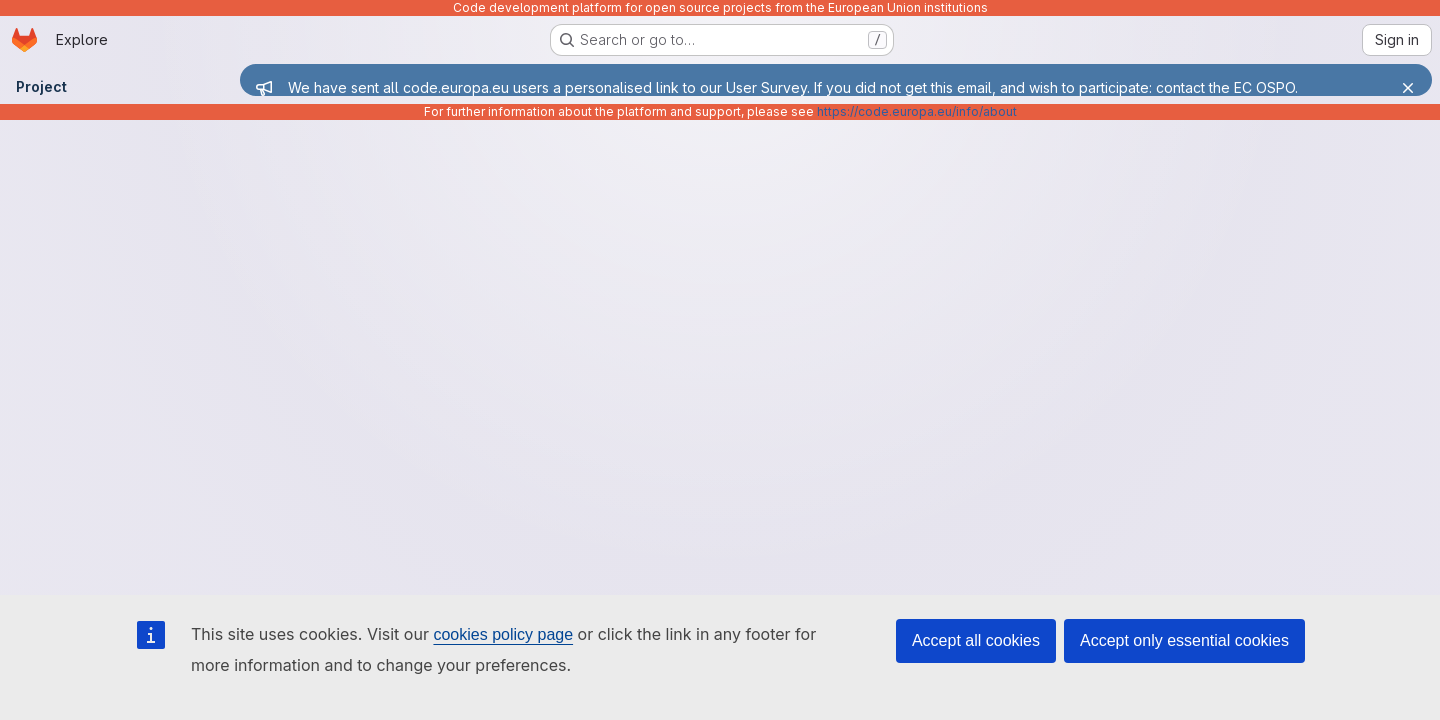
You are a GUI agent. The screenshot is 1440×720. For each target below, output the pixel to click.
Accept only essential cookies (1184, 640)
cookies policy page (503, 634)
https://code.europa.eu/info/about (917, 111)
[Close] (1408, 88)
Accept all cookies (976, 640)
